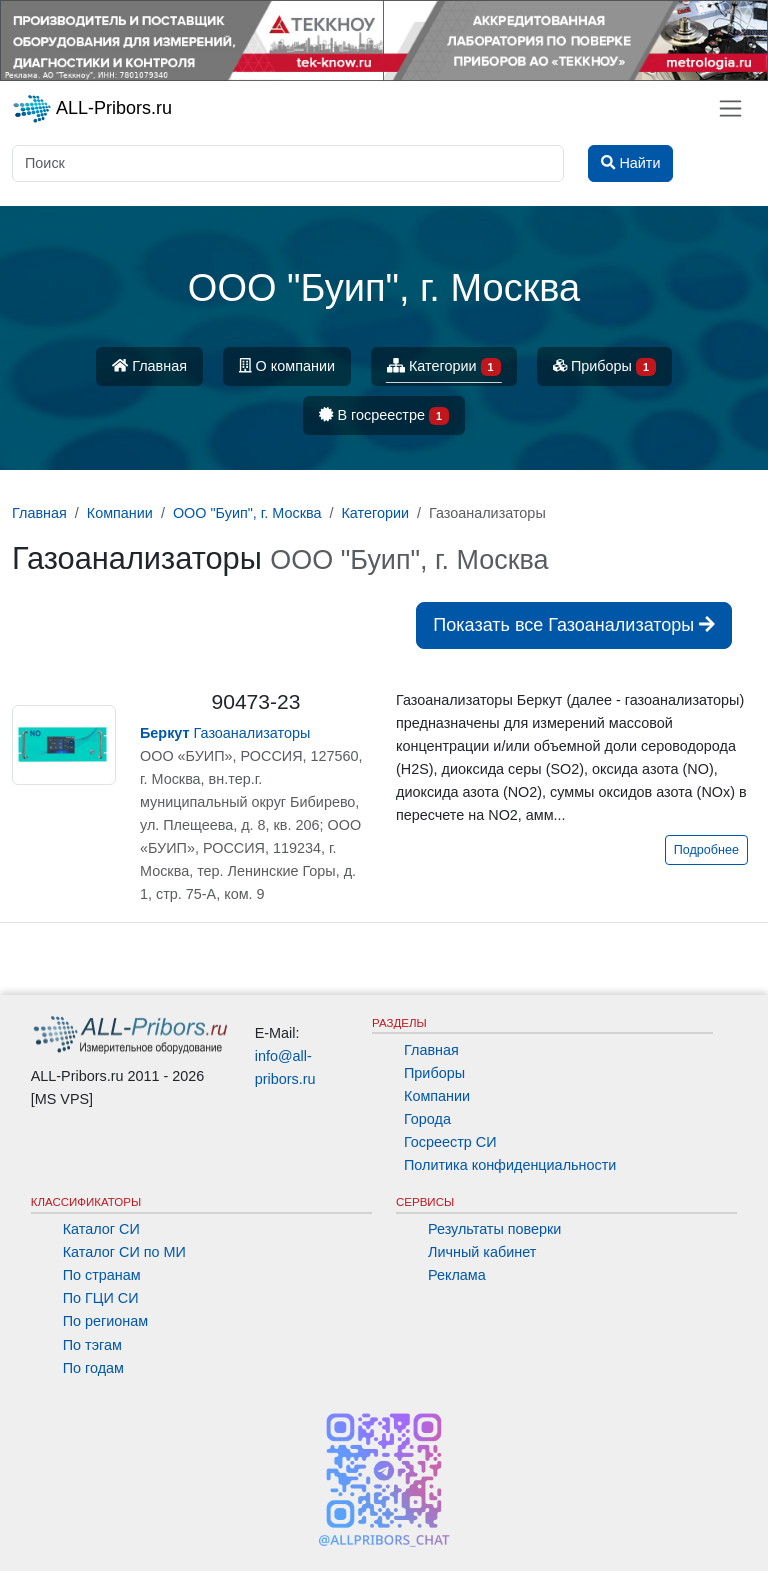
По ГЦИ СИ (101, 1298)
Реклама (457, 1275)
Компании (437, 1096)
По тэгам (92, 1345)
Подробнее (706, 850)
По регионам (106, 1321)
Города (427, 1119)
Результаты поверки (494, 1229)
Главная (149, 366)
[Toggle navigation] (730, 108)
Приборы (604, 367)
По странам (102, 1275)
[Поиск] (288, 163)
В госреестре (384, 416)
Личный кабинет (482, 1252)
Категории (444, 367)
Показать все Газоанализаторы (574, 625)
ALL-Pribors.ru (92, 109)
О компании (287, 366)
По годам (93, 1368)
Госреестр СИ (450, 1142)
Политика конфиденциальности (510, 1165)
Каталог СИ (101, 1229)
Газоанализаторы (225, 733)
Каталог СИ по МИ (124, 1252)
